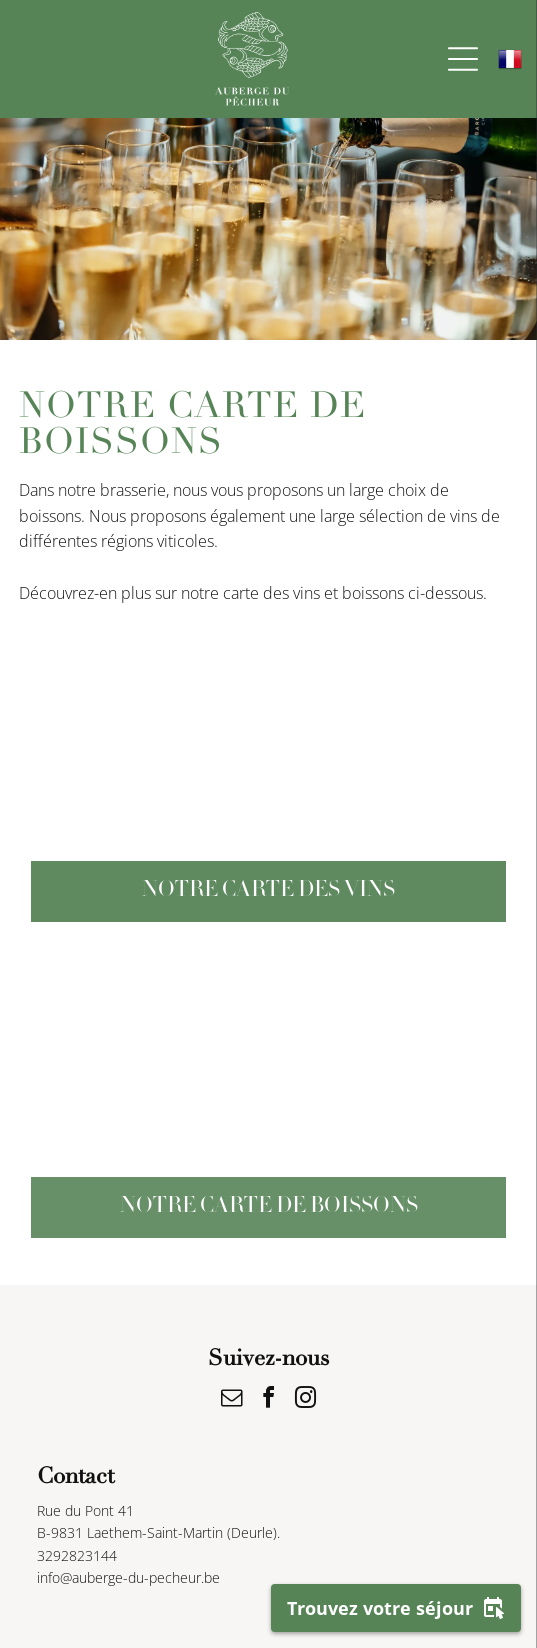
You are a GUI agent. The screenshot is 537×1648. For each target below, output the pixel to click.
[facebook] (269, 1400)
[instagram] (306, 1400)
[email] (232, 1400)
